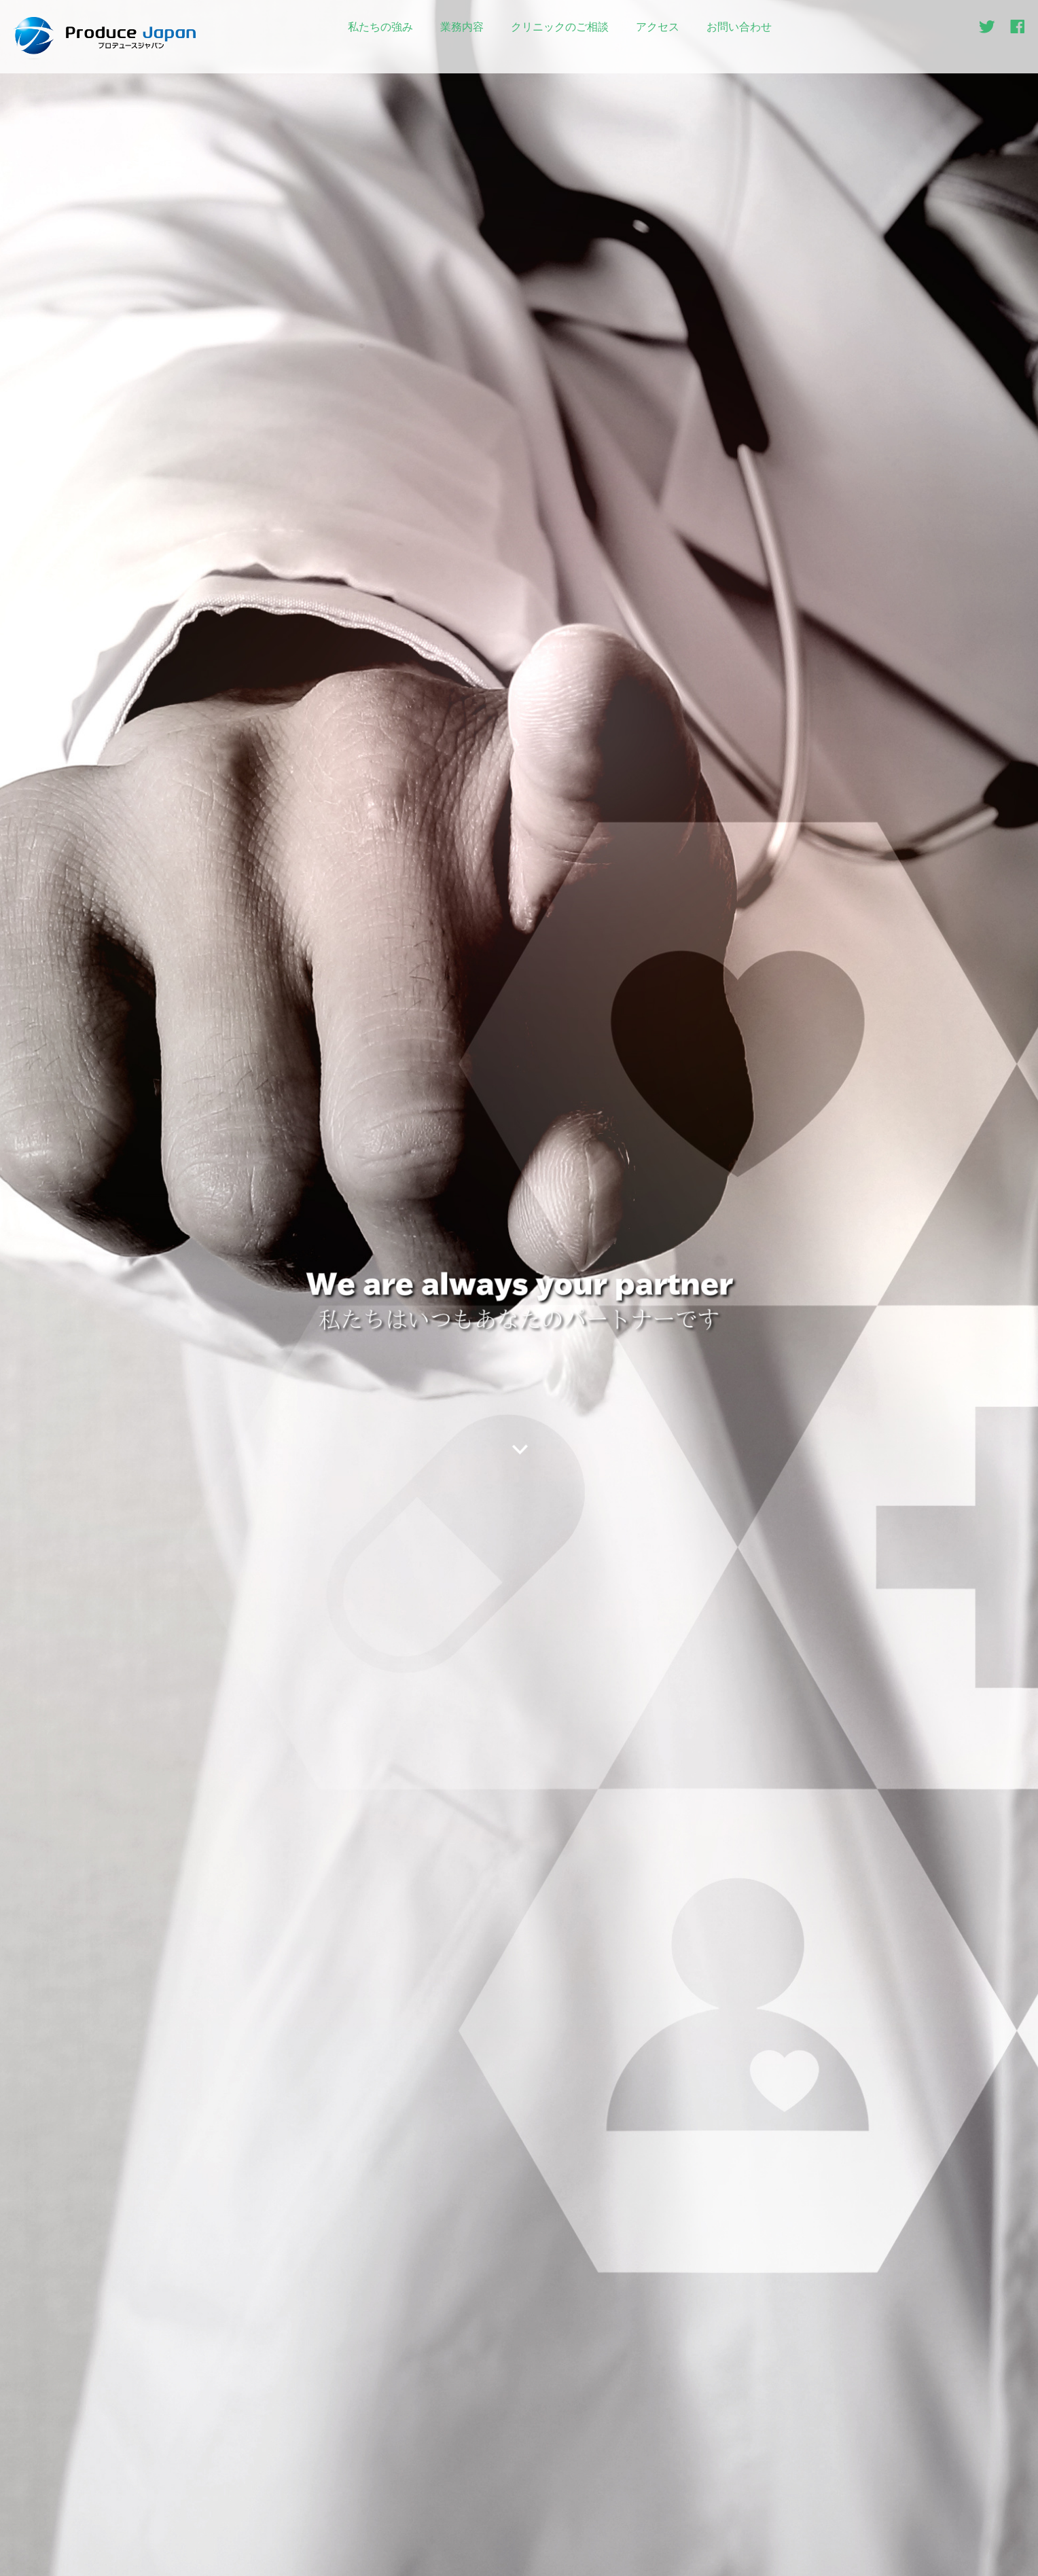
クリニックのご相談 (560, 27)
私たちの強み (380, 27)
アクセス (657, 27)
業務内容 (462, 27)
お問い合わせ (739, 27)
